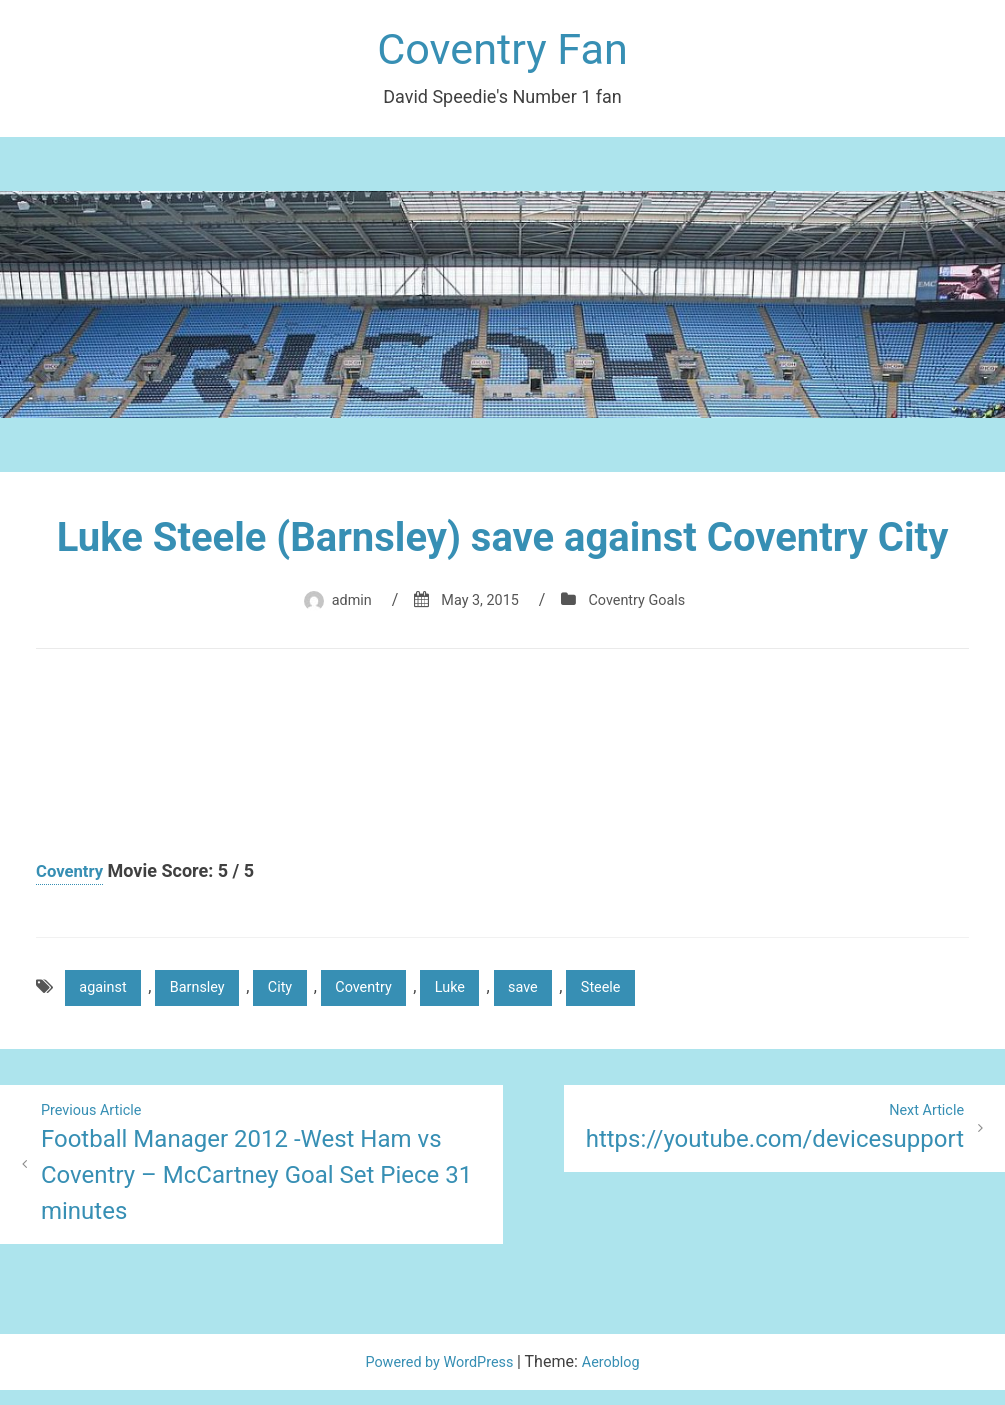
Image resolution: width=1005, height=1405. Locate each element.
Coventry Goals (644, 606)
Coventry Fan (502, 53)
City (302, 996)
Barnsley (211, 996)
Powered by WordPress (438, 1376)
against (107, 996)
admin (342, 606)
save (570, 996)
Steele (656, 996)
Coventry (72, 877)
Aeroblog (619, 1376)
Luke (490, 996)
